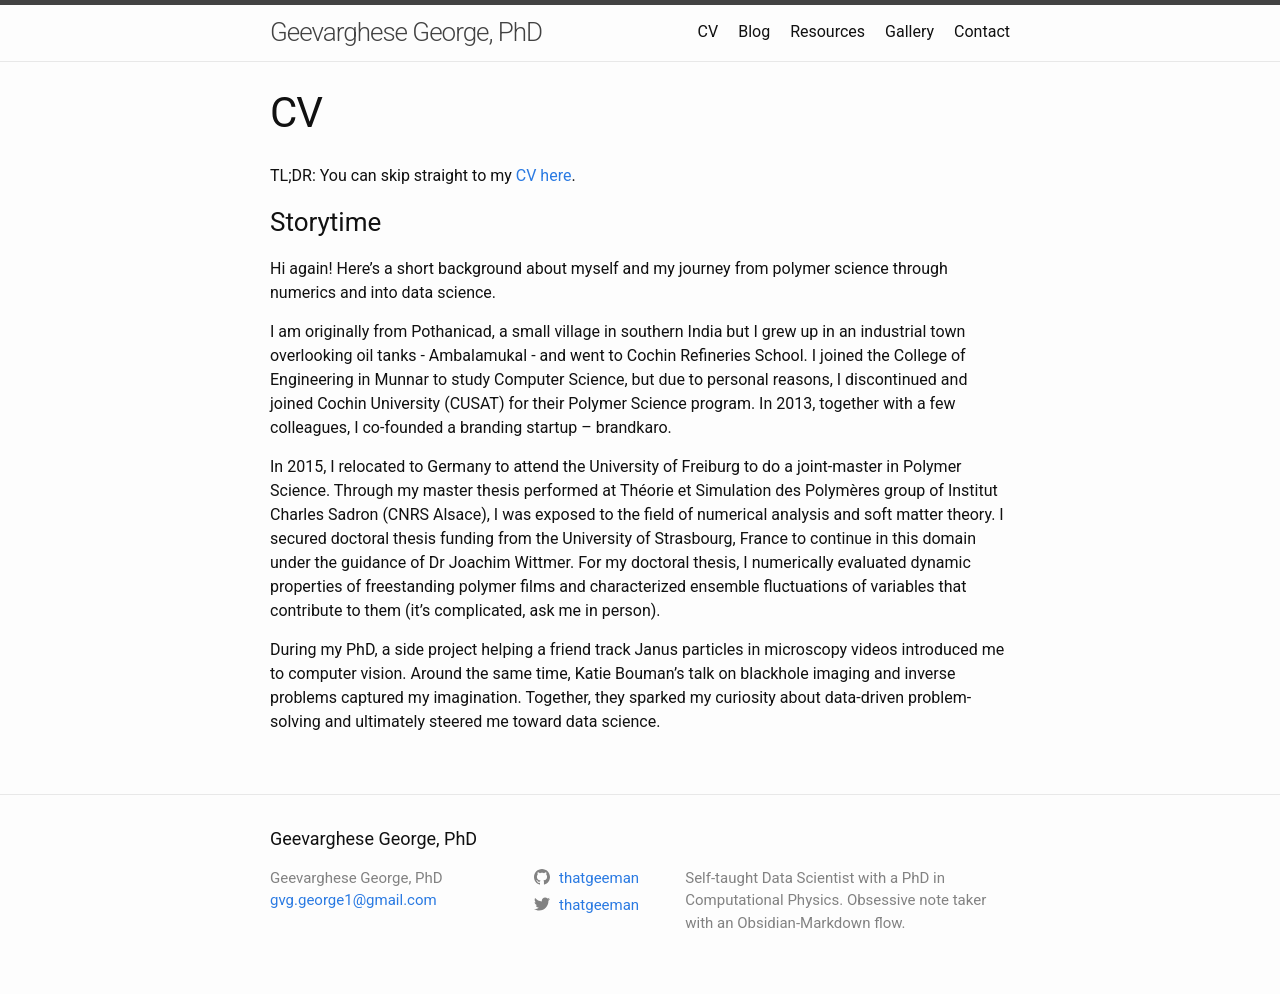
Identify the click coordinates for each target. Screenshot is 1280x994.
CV (708, 31)
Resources (827, 31)
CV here (544, 175)
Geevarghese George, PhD (406, 32)
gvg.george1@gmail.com (353, 900)
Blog (754, 31)
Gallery (909, 31)
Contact (982, 31)
